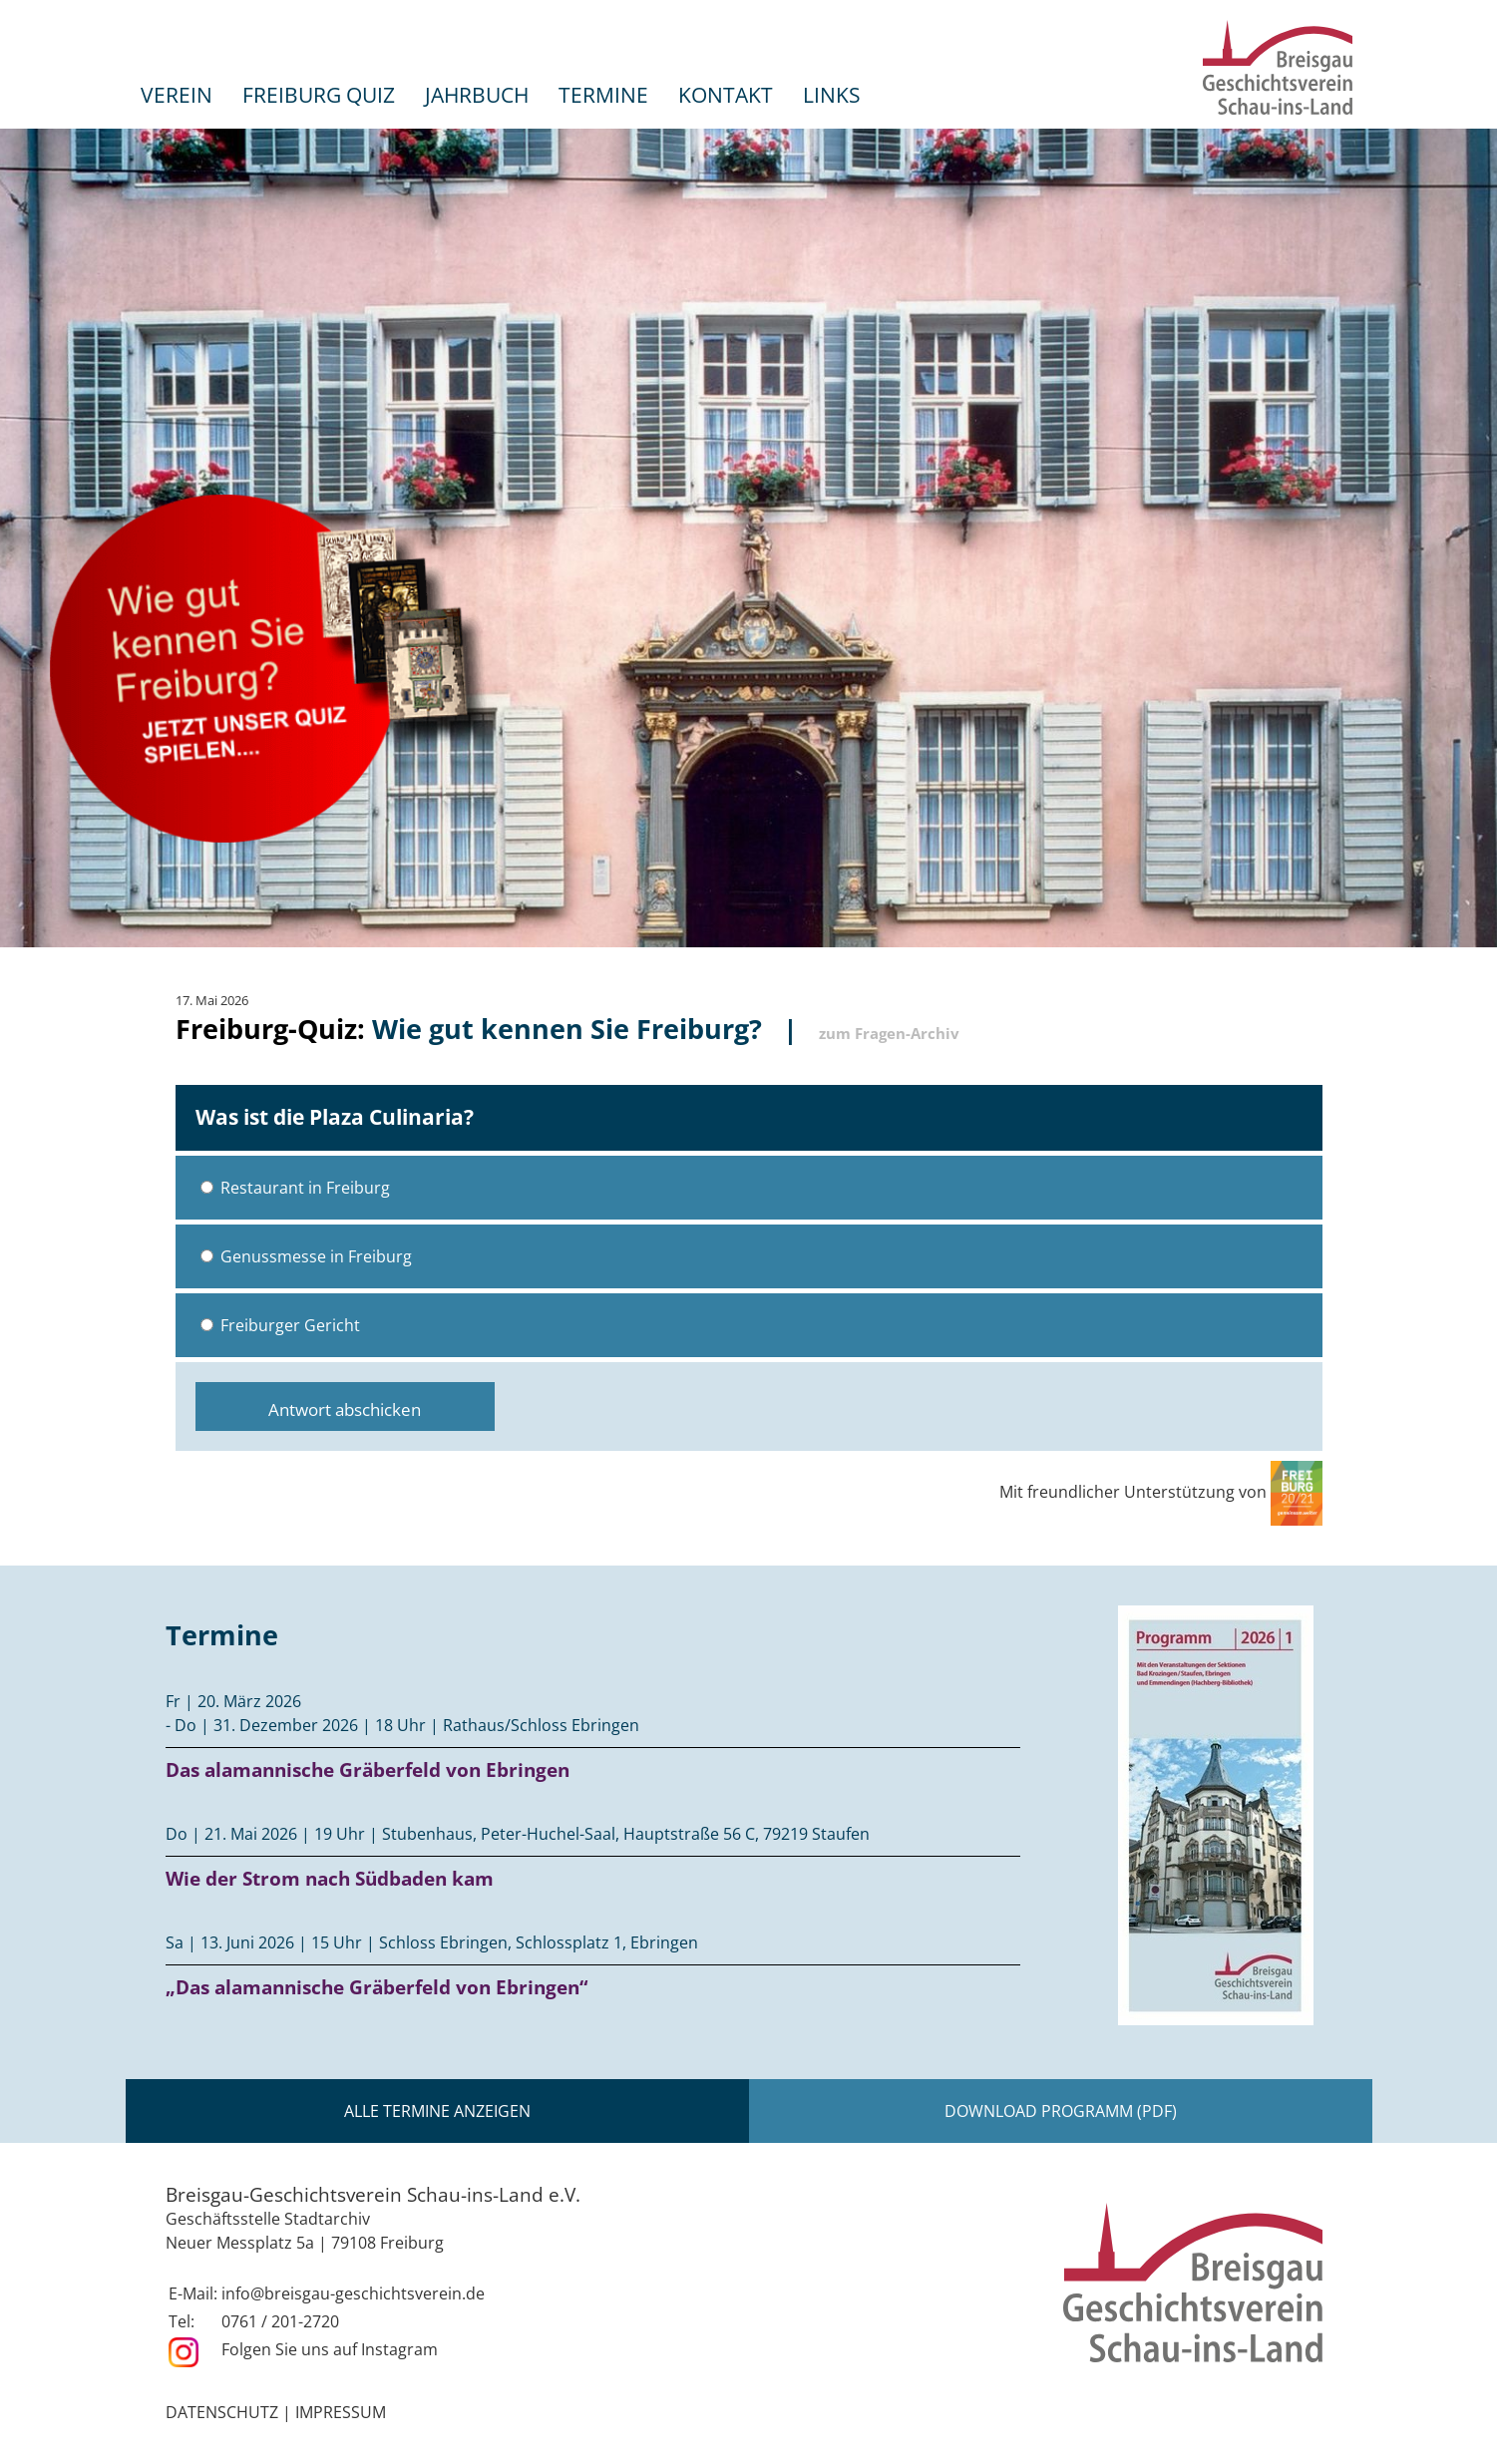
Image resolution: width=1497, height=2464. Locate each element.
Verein (176, 94)
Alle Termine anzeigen (437, 2111)
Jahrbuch (477, 94)
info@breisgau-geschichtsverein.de (353, 2293)
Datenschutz (222, 2412)
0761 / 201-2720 (280, 2321)
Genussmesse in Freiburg (306, 1256)
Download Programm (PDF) (1060, 2111)
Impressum (340, 2412)
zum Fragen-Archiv (889, 1033)
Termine (603, 94)
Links (832, 94)
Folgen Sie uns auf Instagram (329, 2349)
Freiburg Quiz (318, 94)
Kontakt (725, 94)
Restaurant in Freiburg (295, 1188)
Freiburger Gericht (280, 1325)
